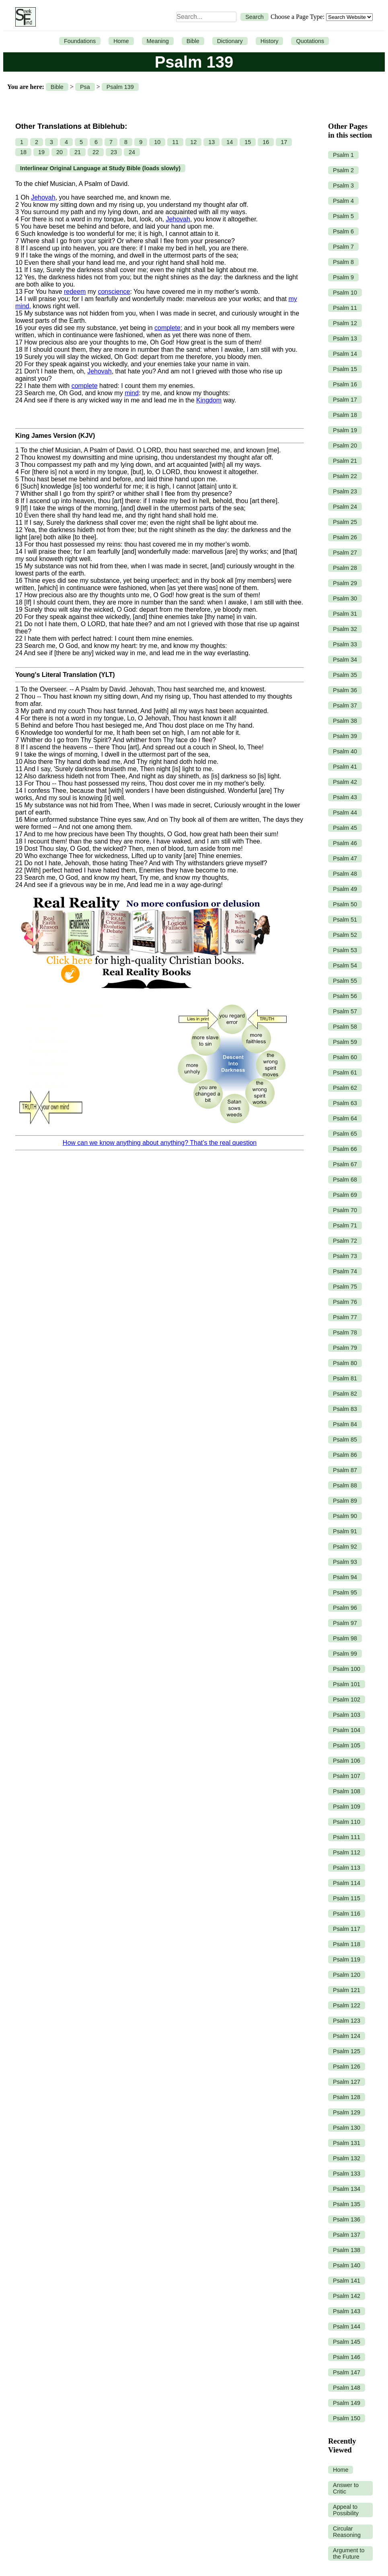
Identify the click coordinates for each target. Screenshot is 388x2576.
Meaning (158, 41)
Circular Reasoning (347, 2531)
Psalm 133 (346, 2173)
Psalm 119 (346, 1959)
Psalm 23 (345, 491)
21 (77, 152)
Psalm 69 (345, 1195)
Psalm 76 (345, 1302)
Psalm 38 (345, 721)
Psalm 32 (345, 629)
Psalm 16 (345, 384)
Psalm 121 (346, 1990)
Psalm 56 (345, 996)
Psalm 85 (345, 1439)
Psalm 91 (345, 1531)
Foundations (80, 41)
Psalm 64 (345, 1118)
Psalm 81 (345, 1378)
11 (175, 142)
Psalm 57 (345, 1011)
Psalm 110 (346, 1822)
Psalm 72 (345, 1240)
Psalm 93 (345, 1562)
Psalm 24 (345, 506)
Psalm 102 (346, 1699)
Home (121, 41)
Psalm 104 (346, 1730)
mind (132, 393)
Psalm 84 (345, 1424)
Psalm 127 (346, 2082)
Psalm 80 (345, 1363)
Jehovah (43, 197)
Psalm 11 (345, 308)
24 (132, 152)
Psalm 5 (343, 216)
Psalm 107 (346, 1776)
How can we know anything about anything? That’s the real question (160, 1142)
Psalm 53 (345, 950)
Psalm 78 (345, 1332)
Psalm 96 (345, 1608)
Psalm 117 (346, 1929)
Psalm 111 (346, 1837)
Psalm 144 (346, 2326)
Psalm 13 (345, 338)
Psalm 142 (346, 2296)
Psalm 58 (345, 1026)
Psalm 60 (345, 1057)
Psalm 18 (345, 415)
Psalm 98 (345, 1638)
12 (193, 142)
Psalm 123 (346, 2020)
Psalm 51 (345, 919)
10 (157, 142)
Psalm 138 (346, 2250)
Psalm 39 (345, 736)
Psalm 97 (345, 1623)
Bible (193, 41)
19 (41, 152)
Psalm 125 (346, 2051)
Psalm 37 (345, 705)
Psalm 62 (345, 1088)
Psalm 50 (345, 904)
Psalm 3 (343, 185)
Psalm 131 (346, 2143)
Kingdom (209, 400)
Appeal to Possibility (346, 2510)
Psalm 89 (345, 1500)
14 (229, 142)
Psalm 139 (120, 87)
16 (266, 142)
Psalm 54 (345, 965)
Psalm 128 (346, 2097)
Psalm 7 (343, 246)
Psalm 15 (345, 369)
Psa (85, 87)
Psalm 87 (345, 1470)
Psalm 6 (343, 231)
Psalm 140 (346, 2265)
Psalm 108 (346, 1791)
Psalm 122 (346, 2005)
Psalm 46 (345, 843)
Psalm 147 (346, 2372)
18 (23, 152)
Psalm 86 (345, 1455)
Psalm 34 (345, 659)
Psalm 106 (346, 1760)
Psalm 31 (345, 613)
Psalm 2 (343, 170)
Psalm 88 (345, 1485)
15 (247, 142)
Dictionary (230, 41)
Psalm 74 (345, 1271)
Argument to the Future (348, 2553)
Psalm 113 (346, 1867)
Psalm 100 (346, 1669)
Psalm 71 (345, 1225)
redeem (75, 291)
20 (59, 152)
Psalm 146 (346, 2357)
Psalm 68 (345, 1179)
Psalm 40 (345, 751)
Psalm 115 (346, 1898)
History (270, 41)
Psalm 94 (345, 1577)
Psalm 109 (346, 1806)
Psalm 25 (345, 522)
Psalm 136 (346, 2219)
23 (114, 152)
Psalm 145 (346, 2342)
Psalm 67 (345, 1164)
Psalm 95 (345, 1592)
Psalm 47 (345, 858)
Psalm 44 (345, 812)
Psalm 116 (346, 1913)
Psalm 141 (346, 2280)
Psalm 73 (345, 1256)
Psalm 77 (345, 1317)
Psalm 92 (345, 1546)
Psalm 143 (346, 2311)
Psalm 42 (345, 782)
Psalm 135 (346, 2204)
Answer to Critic (346, 2488)
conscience (114, 291)
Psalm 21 (345, 461)
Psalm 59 (345, 1042)
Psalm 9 (343, 277)
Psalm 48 (345, 873)
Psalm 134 (346, 2189)
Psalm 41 (345, 766)
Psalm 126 (346, 2066)
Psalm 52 (345, 935)
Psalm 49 (345, 889)
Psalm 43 (345, 797)
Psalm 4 (343, 201)
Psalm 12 (345, 323)
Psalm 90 (345, 1516)
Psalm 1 (343, 155)
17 (284, 142)
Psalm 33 (345, 644)
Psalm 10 (345, 292)
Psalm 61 (345, 1072)
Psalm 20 (345, 445)
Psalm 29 (345, 583)
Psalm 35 (345, 675)
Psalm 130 (346, 2127)
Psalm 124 (346, 2036)
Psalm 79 (345, 1348)
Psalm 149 (346, 2403)
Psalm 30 (345, 598)
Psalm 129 (346, 2112)
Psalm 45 (345, 828)
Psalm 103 (346, 1715)
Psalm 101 (346, 1684)
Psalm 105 (346, 1745)
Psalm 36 (345, 690)
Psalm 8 (343, 262)
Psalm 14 (345, 354)
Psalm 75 (345, 1286)
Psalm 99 (345, 1653)
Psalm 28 (345, 568)
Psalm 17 (345, 399)
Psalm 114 (346, 1883)
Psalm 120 (346, 1975)
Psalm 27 (345, 552)
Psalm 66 (345, 1149)
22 (95, 152)
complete (167, 327)
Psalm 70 (345, 1210)
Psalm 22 (345, 476)
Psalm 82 (345, 1393)
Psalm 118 (346, 1944)
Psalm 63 (345, 1103)
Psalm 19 (345, 430)
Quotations (310, 41)
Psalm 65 (345, 1133)
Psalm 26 (345, 537)
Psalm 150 (346, 2418)
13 (211, 142)
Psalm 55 (345, 981)
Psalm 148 (346, 2387)
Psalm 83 (345, 1409)
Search (254, 17)
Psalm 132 (346, 2158)
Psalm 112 (346, 1852)
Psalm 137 (346, 2235)
